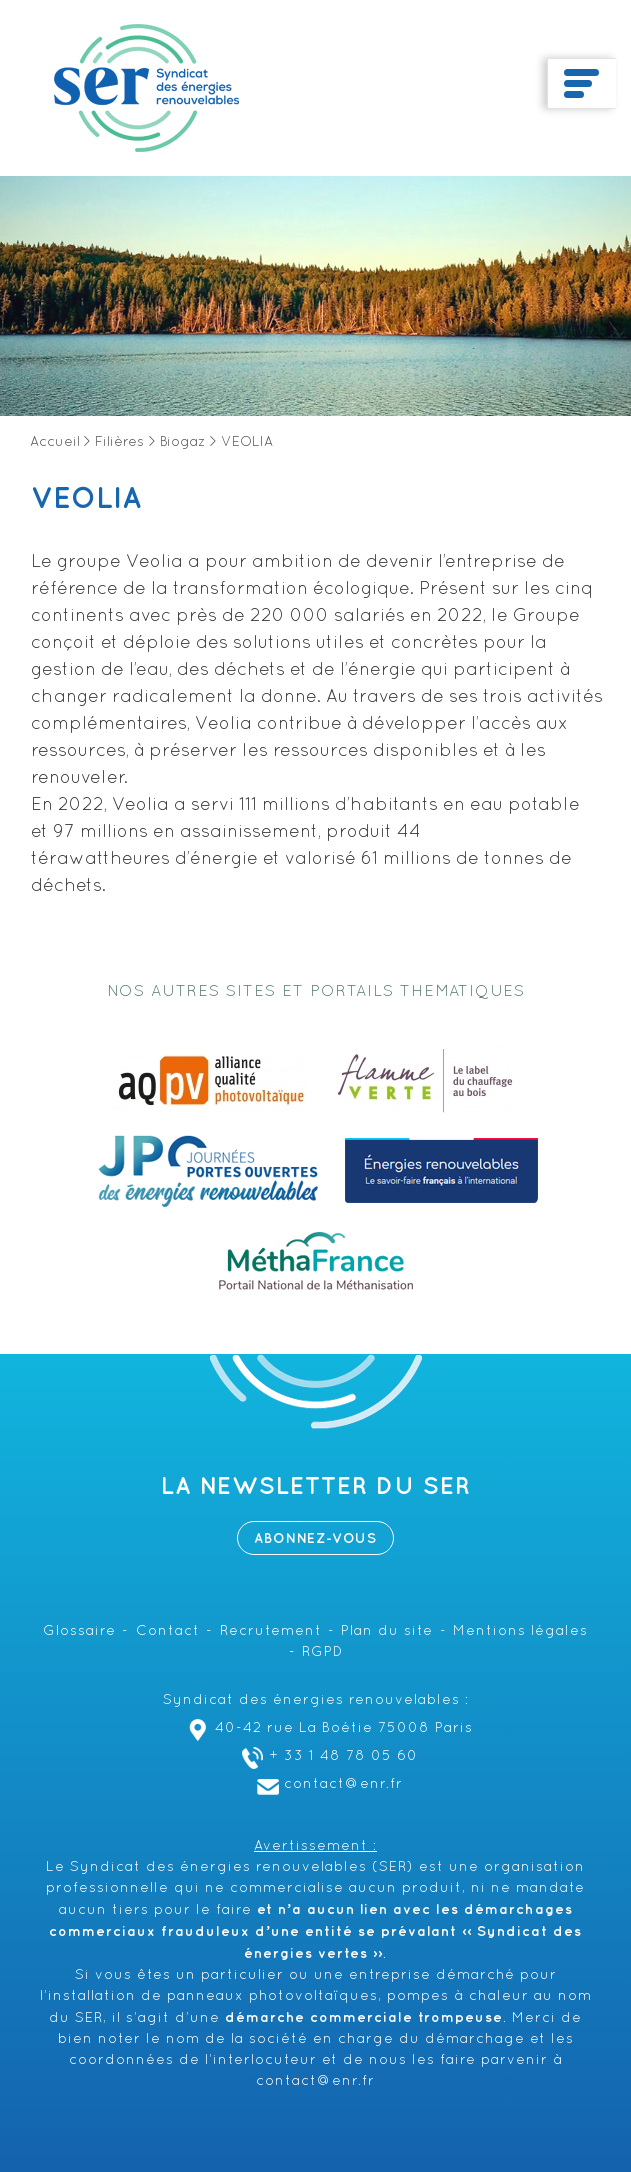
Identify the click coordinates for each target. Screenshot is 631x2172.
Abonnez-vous (315, 1538)
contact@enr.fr (327, 1784)
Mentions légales (520, 1631)
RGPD (322, 1652)
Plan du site (387, 1631)
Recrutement (271, 1631)
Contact (168, 1631)
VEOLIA (86, 499)
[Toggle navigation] (581, 84)
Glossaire (79, 1631)
